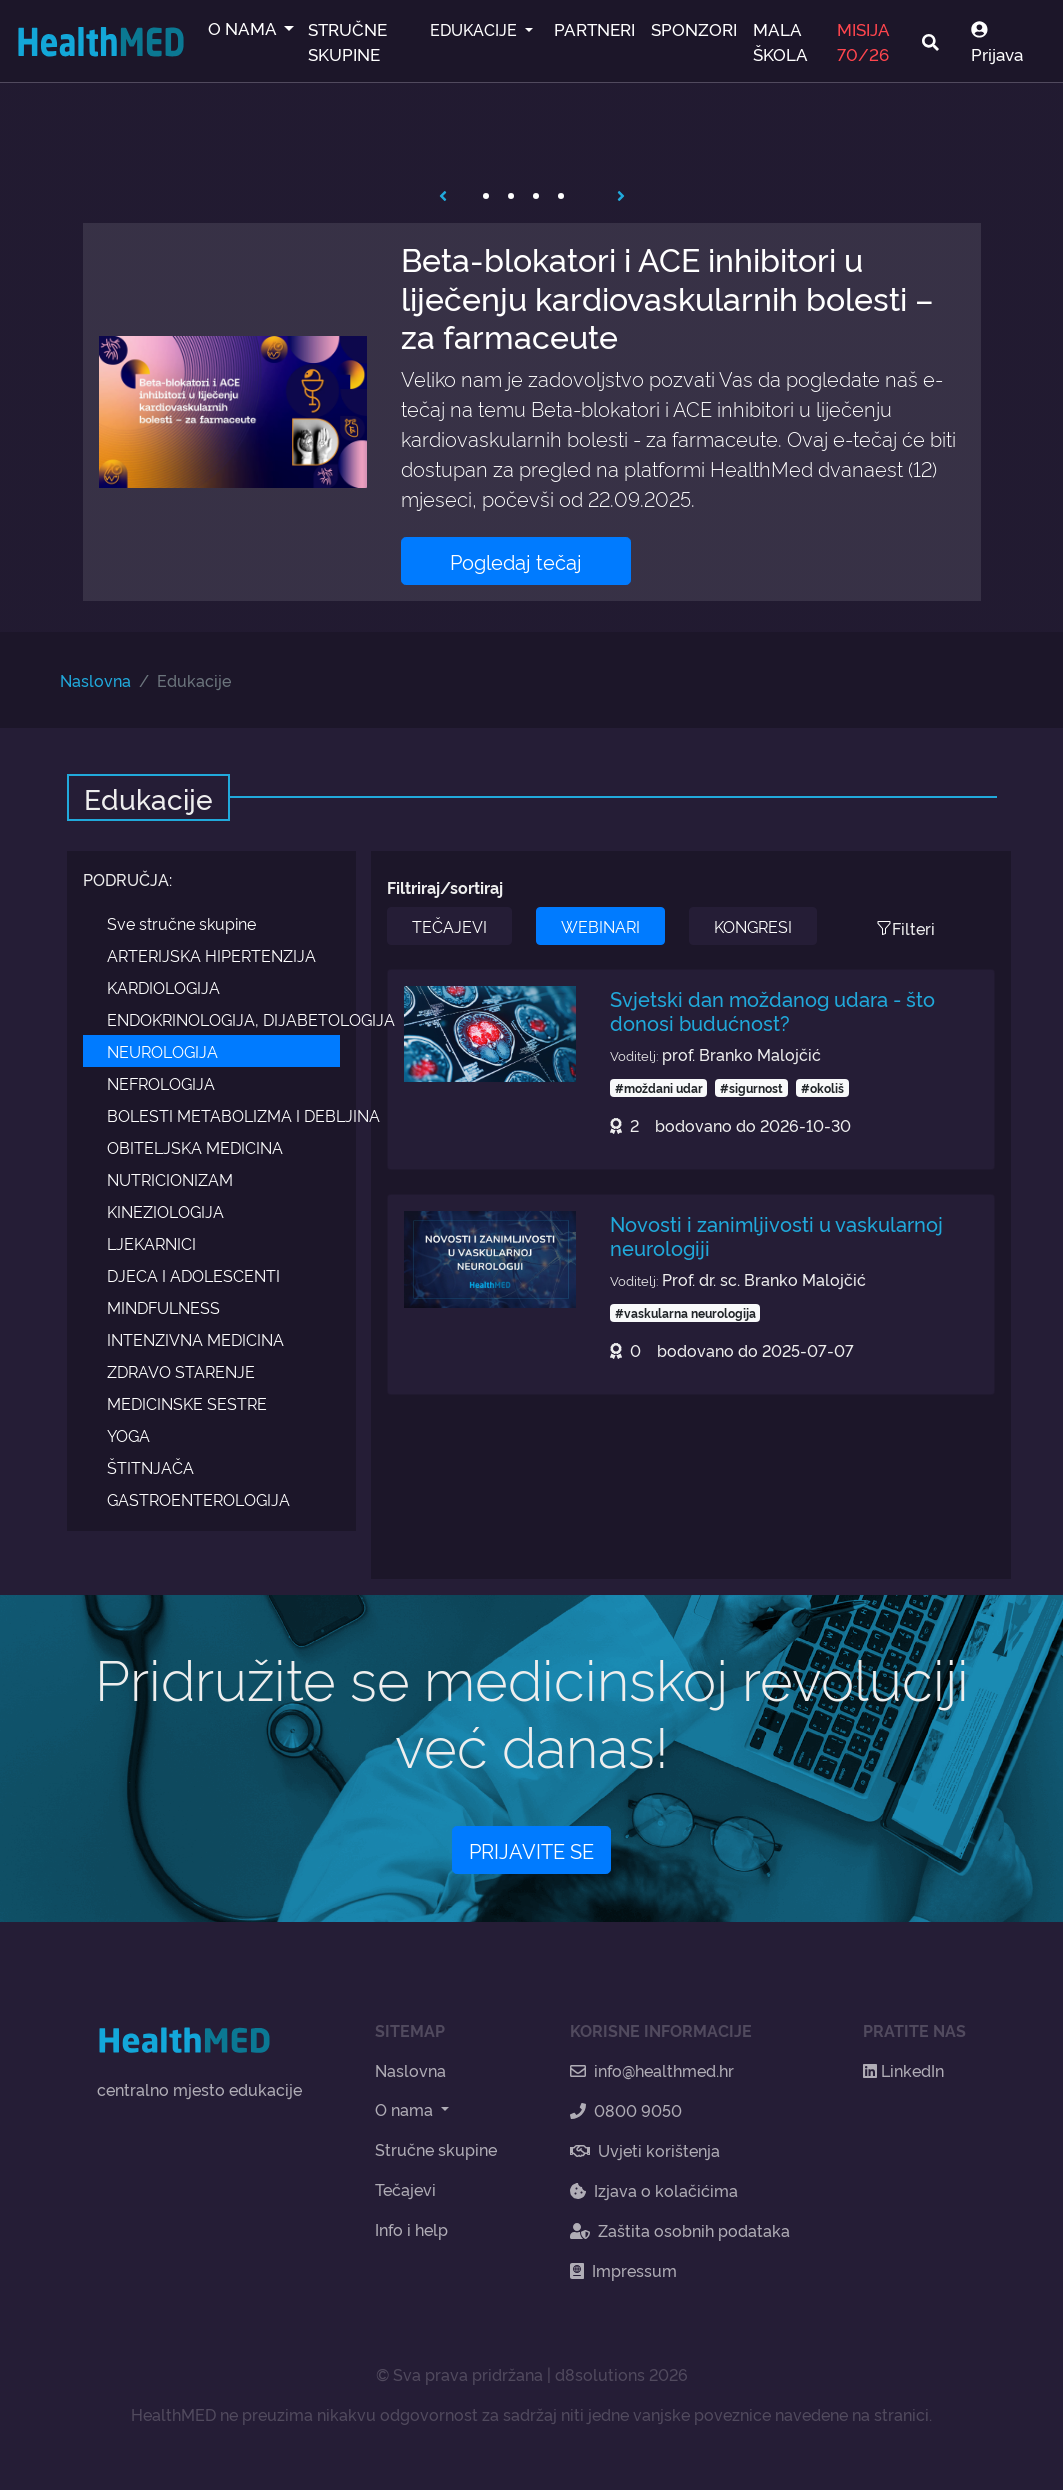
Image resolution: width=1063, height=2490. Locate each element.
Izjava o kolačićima (654, 2190)
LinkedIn (903, 2070)
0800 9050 (626, 2110)
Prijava (997, 43)
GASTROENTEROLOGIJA (198, 1499)
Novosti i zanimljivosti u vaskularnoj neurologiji (776, 1235)
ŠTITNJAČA (150, 1467)
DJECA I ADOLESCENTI (193, 1275)
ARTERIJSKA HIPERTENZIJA (211, 955)
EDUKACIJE (475, 29)
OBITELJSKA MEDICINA (195, 1147)
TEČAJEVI (449, 926)
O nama (406, 2109)
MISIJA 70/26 (863, 41)
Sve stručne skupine (181, 923)
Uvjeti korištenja (645, 2150)
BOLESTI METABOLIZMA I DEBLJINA (224, 1115)
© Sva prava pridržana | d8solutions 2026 (532, 2374)
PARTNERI (594, 28)
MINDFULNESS (163, 1307)
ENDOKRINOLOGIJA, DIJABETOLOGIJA (224, 1019)
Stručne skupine (436, 2149)
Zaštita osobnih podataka (680, 2230)
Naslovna (95, 680)
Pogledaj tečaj (516, 561)
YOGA (128, 1435)
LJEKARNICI (151, 1243)
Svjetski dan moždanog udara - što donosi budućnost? (772, 1010)
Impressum (623, 2270)
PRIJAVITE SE (531, 1850)
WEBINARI (600, 926)
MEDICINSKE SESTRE (187, 1403)
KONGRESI (753, 926)
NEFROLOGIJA (161, 1083)
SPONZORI (694, 28)
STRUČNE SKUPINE (347, 41)
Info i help (411, 2229)
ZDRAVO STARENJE (181, 1371)
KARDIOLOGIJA (163, 987)
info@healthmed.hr (652, 2070)
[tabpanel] (532, 411)
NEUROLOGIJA (162, 1051)
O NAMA (244, 27)
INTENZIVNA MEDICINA (195, 1339)
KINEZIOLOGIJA (165, 1211)
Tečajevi (405, 2189)
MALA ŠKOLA (780, 41)
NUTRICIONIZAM (170, 1179)
